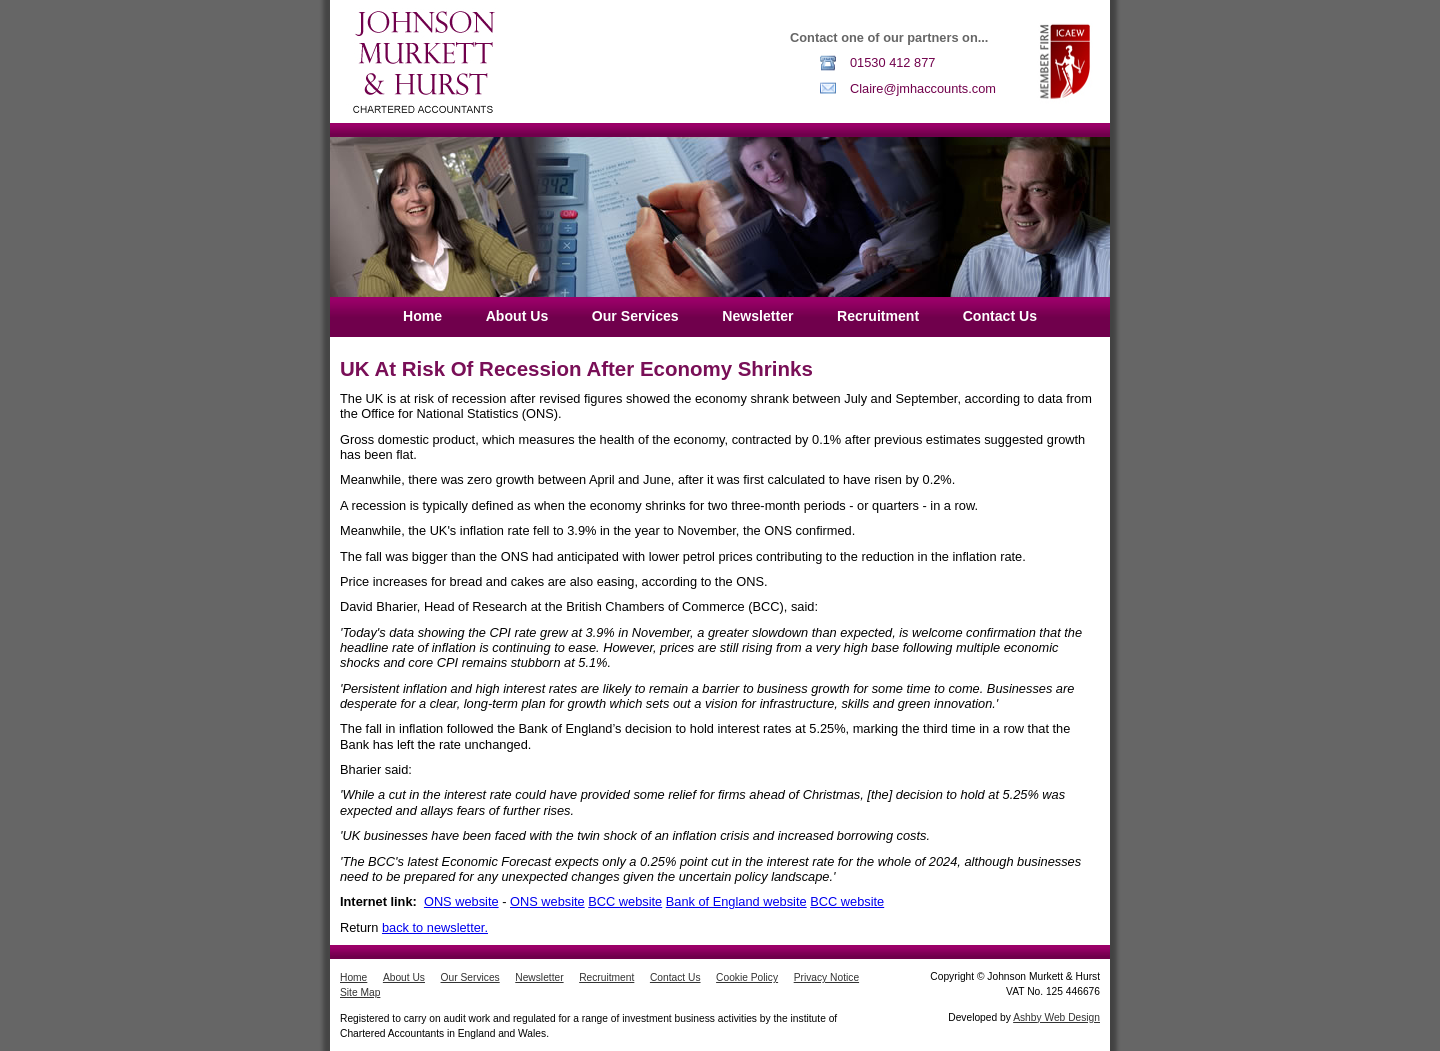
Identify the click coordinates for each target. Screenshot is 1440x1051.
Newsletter (757, 316)
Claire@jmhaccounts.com (923, 88)
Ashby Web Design (1056, 1017)
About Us (517, 316)
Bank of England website (736, 901)
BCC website (625, 901)
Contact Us (1000, 316)
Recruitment (878, 316)
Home (422, 316)
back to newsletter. (435, 927)
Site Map (360, 992)
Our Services (635, 316)
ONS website (461, 901)
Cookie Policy (747, 977)
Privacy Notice (826, 977)
